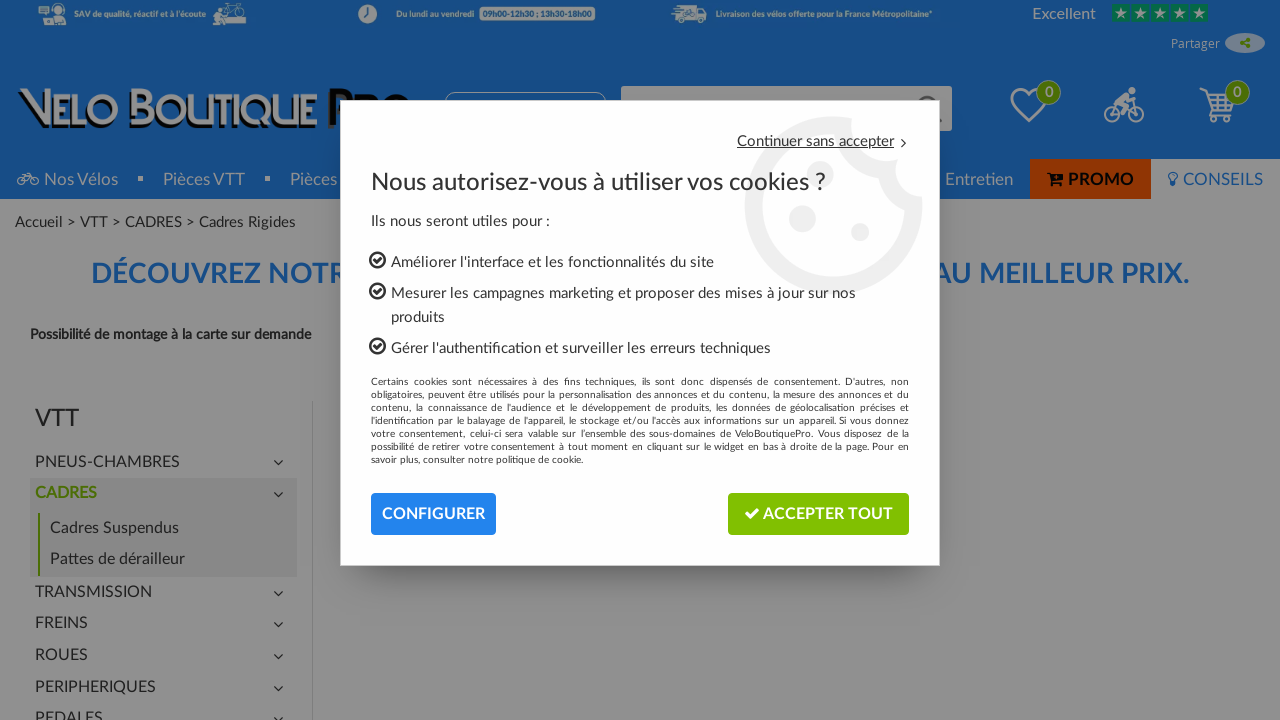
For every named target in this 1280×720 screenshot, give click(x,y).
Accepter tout (818, 513)
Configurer (433, 514)
